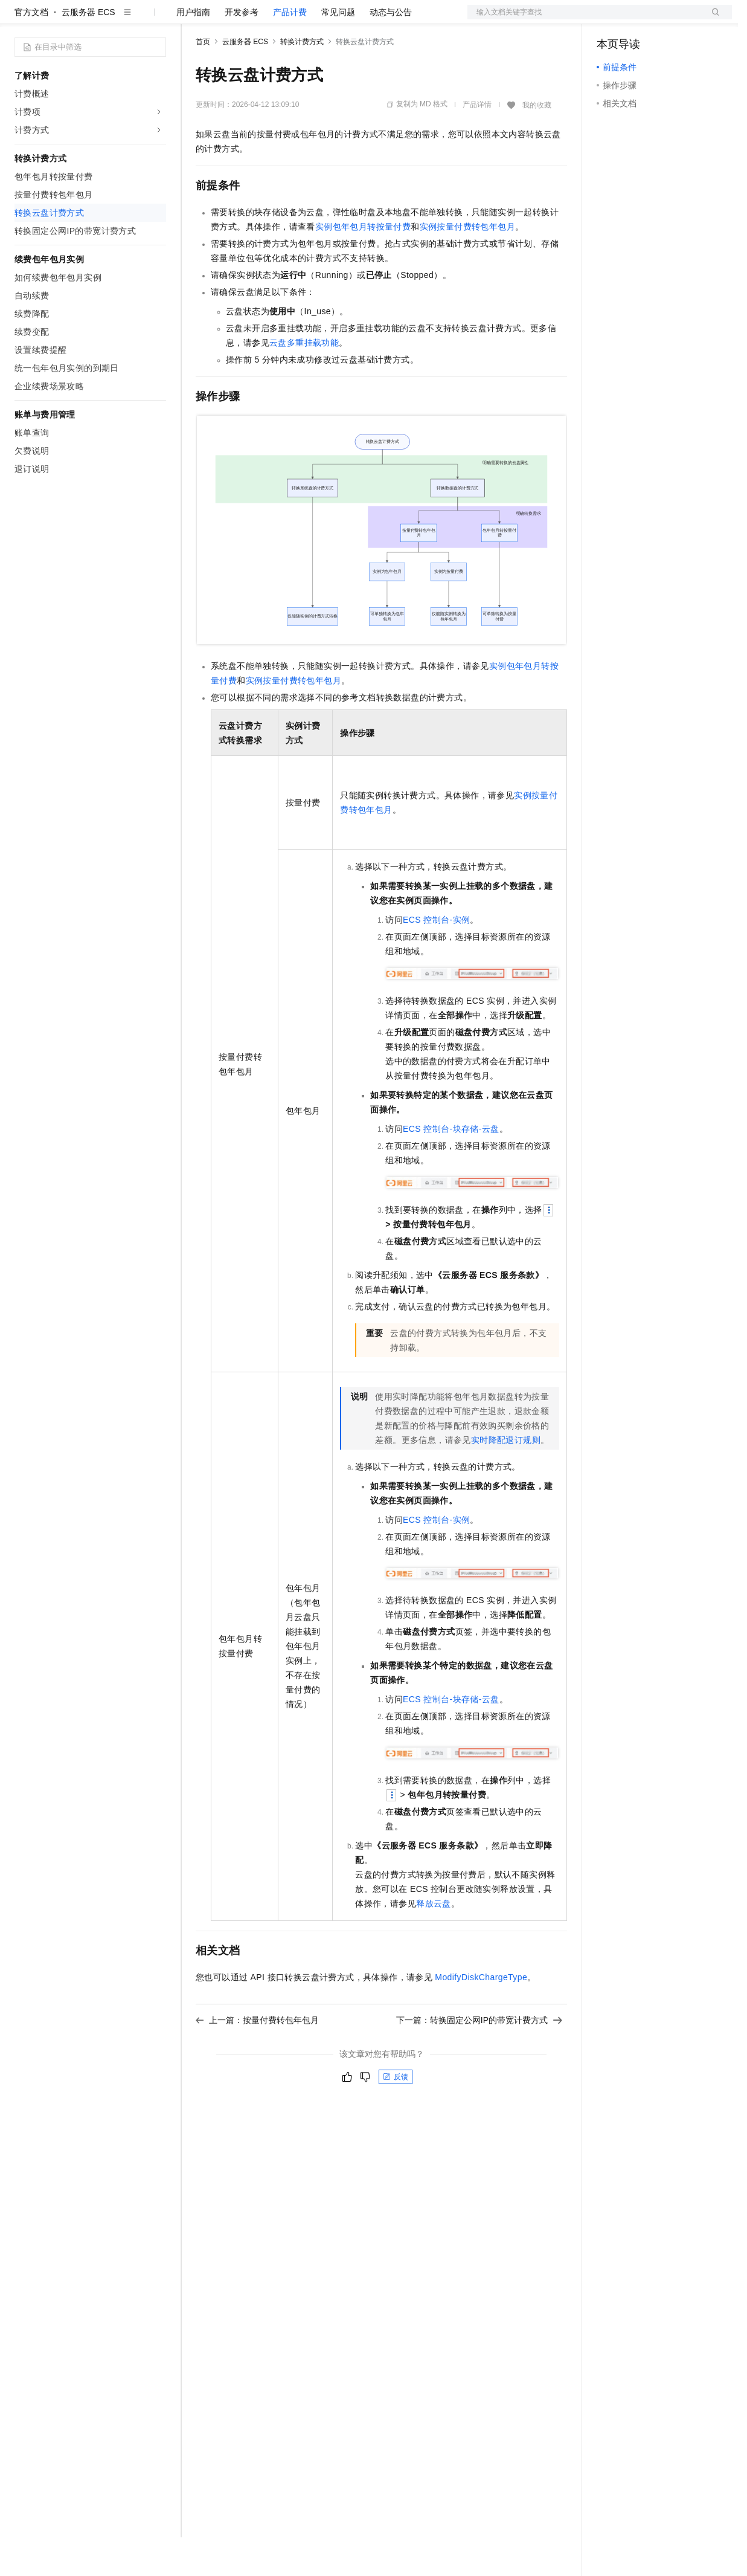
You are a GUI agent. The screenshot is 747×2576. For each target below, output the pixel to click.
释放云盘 (433, 1942)
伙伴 (327, 19)
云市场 (294, 19)
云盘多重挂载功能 (304, 381)
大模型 (123, 19)
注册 (668, 19)
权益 (231, 19)
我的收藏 (536, 144)
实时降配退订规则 (505, 1478)
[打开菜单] (19, 19)
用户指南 (193, 51)
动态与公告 (391, 51)
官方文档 (31, 51)
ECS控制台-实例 (436, 958)
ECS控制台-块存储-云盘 (451, 1167)
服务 (356, 19)
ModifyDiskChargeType (481, 2016)
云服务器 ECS (88, 51)
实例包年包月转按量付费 (363, 265)
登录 (712, 19)
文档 (584, 19)
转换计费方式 (302, 80)
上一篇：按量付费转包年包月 (257, 2059)
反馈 (395, 2115)
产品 (157, 19)
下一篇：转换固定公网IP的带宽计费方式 (479, 2059)
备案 (610, 19)
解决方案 (194, 19)
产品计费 (290, 51)
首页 (203, 80)
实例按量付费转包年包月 (467, 265)
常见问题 (338, 51)
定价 (260, 19)
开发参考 (241, 51)
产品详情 (477, 143)
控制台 (639, 19)
